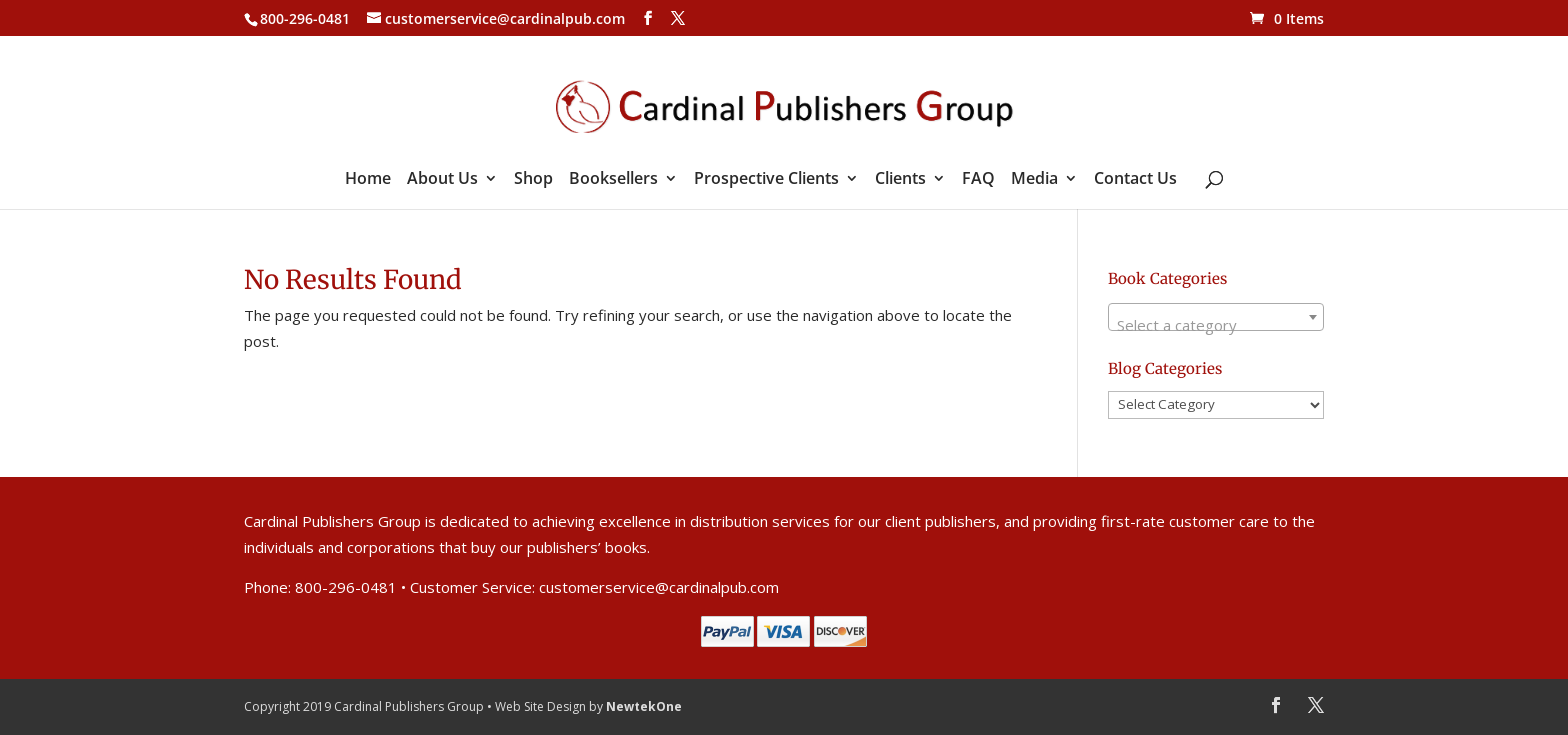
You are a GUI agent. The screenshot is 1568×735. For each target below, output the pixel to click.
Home (368, 180)
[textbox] (1216, 325)
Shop (533, 180)
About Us (442, 180)
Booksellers (613, 180)
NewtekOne (644, 706)
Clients (900, 180)
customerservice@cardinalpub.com (659, 587)
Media (1034, 180)
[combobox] (1216, 317)
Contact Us (1135, 180)
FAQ (978, 180)
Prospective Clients (766, 180)
